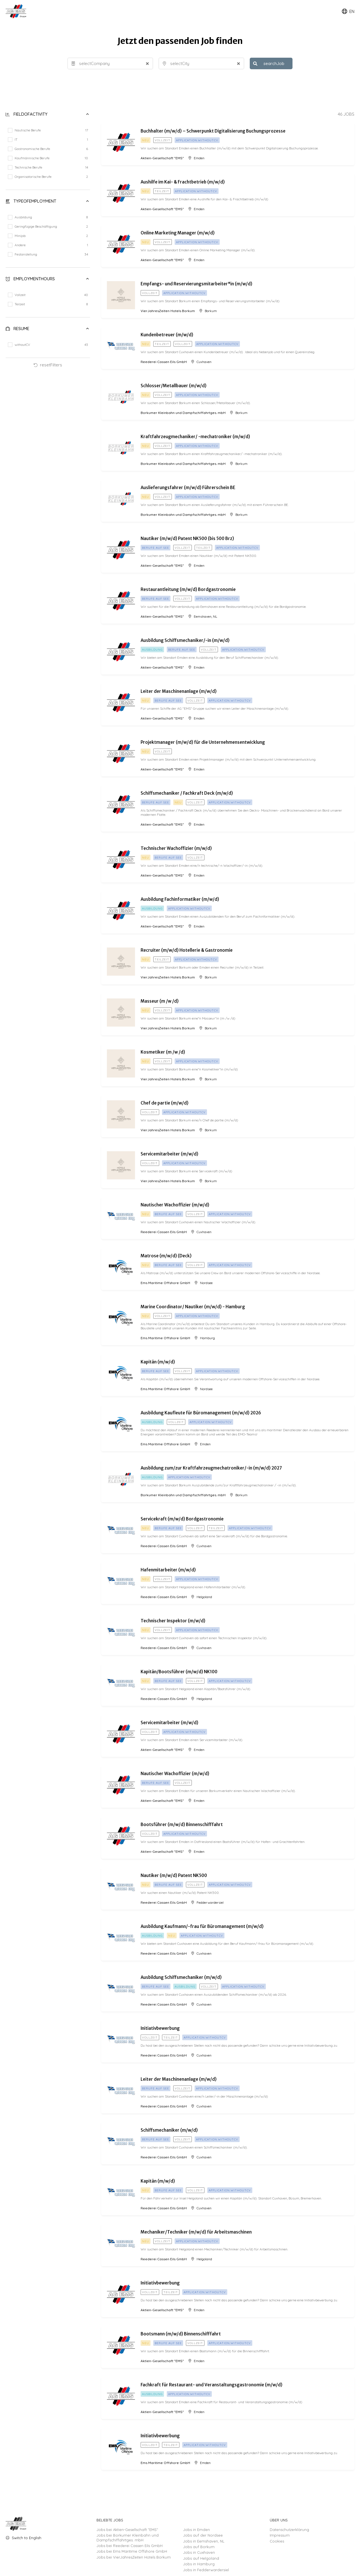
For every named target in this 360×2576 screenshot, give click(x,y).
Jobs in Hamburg (199, 2564)
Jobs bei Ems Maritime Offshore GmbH (131, 2551)
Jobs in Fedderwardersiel (206, 2570)
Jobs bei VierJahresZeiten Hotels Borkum (133, 2557)
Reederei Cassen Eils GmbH (164, 362)
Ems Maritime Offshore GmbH (165, 1283)
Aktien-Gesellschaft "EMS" (162, 158)
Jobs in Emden (196, 2529)
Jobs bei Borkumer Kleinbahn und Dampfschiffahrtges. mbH (127, 2537)
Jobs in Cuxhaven (199, 2552)
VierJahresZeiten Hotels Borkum (168, 311)
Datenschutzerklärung (289, 2529)
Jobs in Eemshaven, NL (203, 2541)
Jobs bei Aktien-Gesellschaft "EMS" (127, 2529)
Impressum (280, 2535)
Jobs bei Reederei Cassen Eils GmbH (129, 2545)
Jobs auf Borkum (199, 2546)
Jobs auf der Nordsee (203, 2535)
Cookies (277, 2541)
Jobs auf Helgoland (201, 2558)
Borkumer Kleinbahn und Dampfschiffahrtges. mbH (183, 413)
